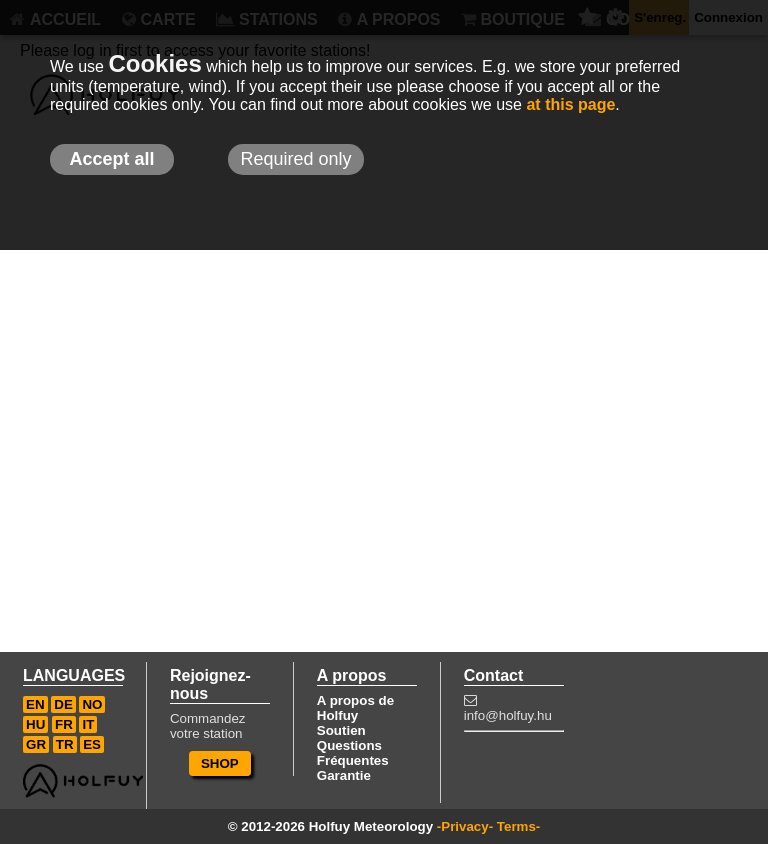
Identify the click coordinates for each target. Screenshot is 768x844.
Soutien (341, 730)
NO (92, 704)
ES (92, 744)
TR (65, 744)
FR (64, 724)
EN (35, 704)
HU (35, 724)
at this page (570, 104)
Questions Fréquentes (353, 753)
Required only (295, 159)
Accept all (111, 159)
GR (36, 744)
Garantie (344, 775)
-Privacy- (465, 826)
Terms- (518, 826)
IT (88, 724)
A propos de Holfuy (355, 708)
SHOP (220, 763)
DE (63, 704)
